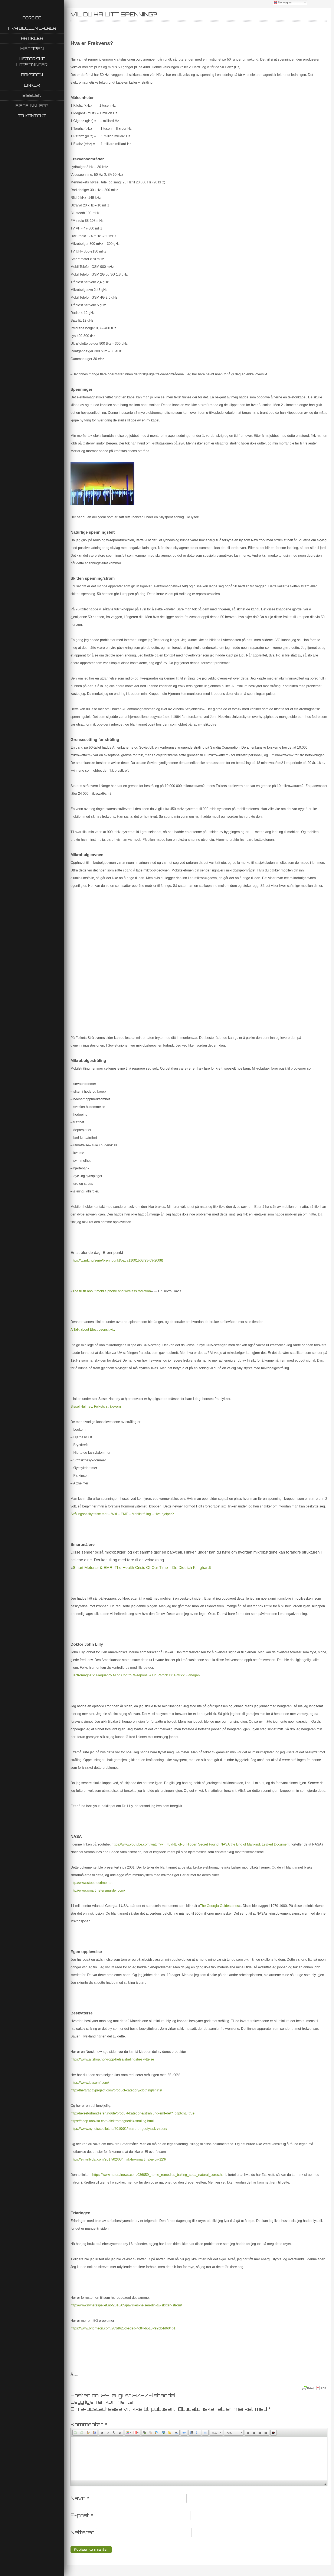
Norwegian (283, 2)
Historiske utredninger (32, 62)
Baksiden (32, 75)
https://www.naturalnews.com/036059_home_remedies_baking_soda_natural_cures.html (159, 2175)
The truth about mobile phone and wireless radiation (111, 1291)
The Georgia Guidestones (219, 1906)
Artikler (32, 38)
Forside (32, 18)
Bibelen (32, 95)
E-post (82, 2515)
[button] (76, 2432)
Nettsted (83, 2532)
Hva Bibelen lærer (32, 28)
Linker (32, 85)
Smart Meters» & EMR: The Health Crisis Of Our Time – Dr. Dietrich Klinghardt (142, 1567)
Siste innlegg (32, 105)
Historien (32, 48)
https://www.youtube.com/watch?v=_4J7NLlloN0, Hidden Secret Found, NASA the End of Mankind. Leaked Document (200, 1844)
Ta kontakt (32, 115)
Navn (80, 2498)
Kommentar (89, 2424)
